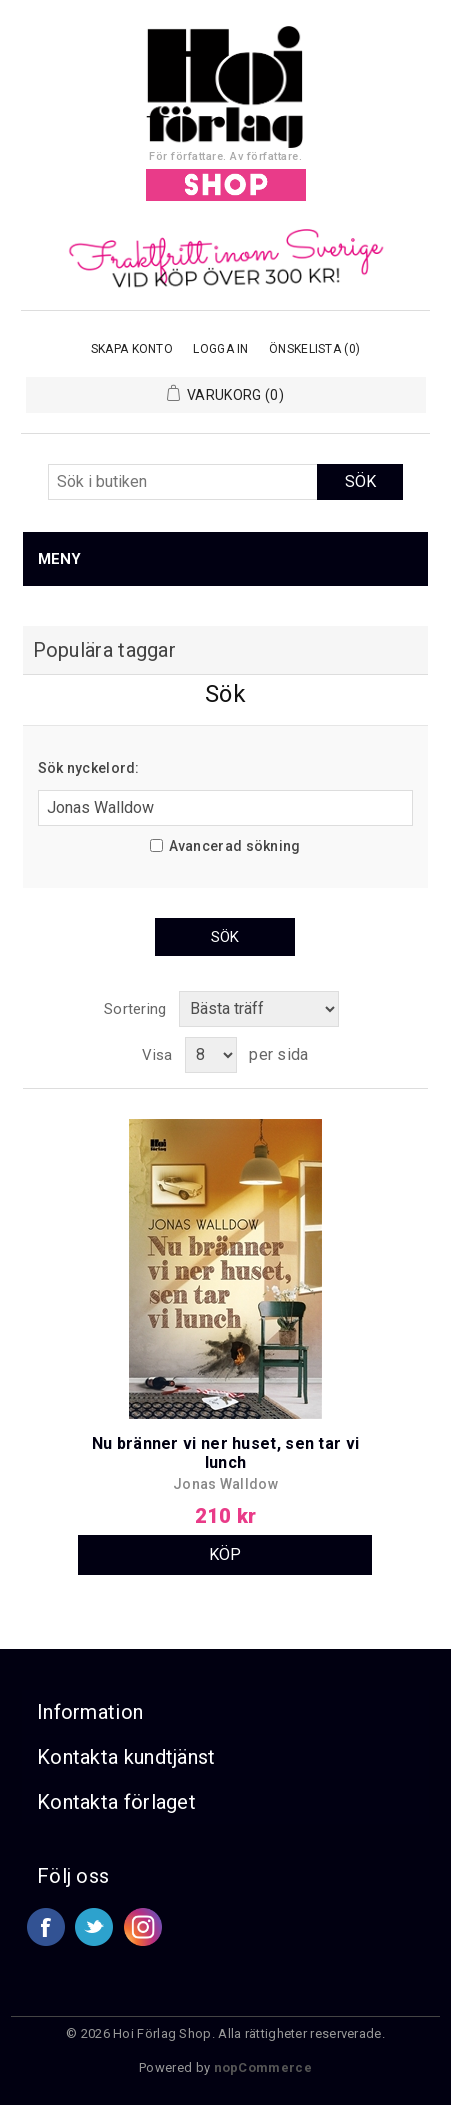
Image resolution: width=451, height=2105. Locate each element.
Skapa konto (132, 349)
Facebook (46, 1927)
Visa (157, 1055)
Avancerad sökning (235, 846)
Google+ (143, 1927)
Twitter (94, 1927)
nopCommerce (263, 2067)
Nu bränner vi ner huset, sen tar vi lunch (226, 1453)
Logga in (220, 349)
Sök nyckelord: (89, 768)
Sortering (135, 1009)
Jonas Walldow (225, 1484)
